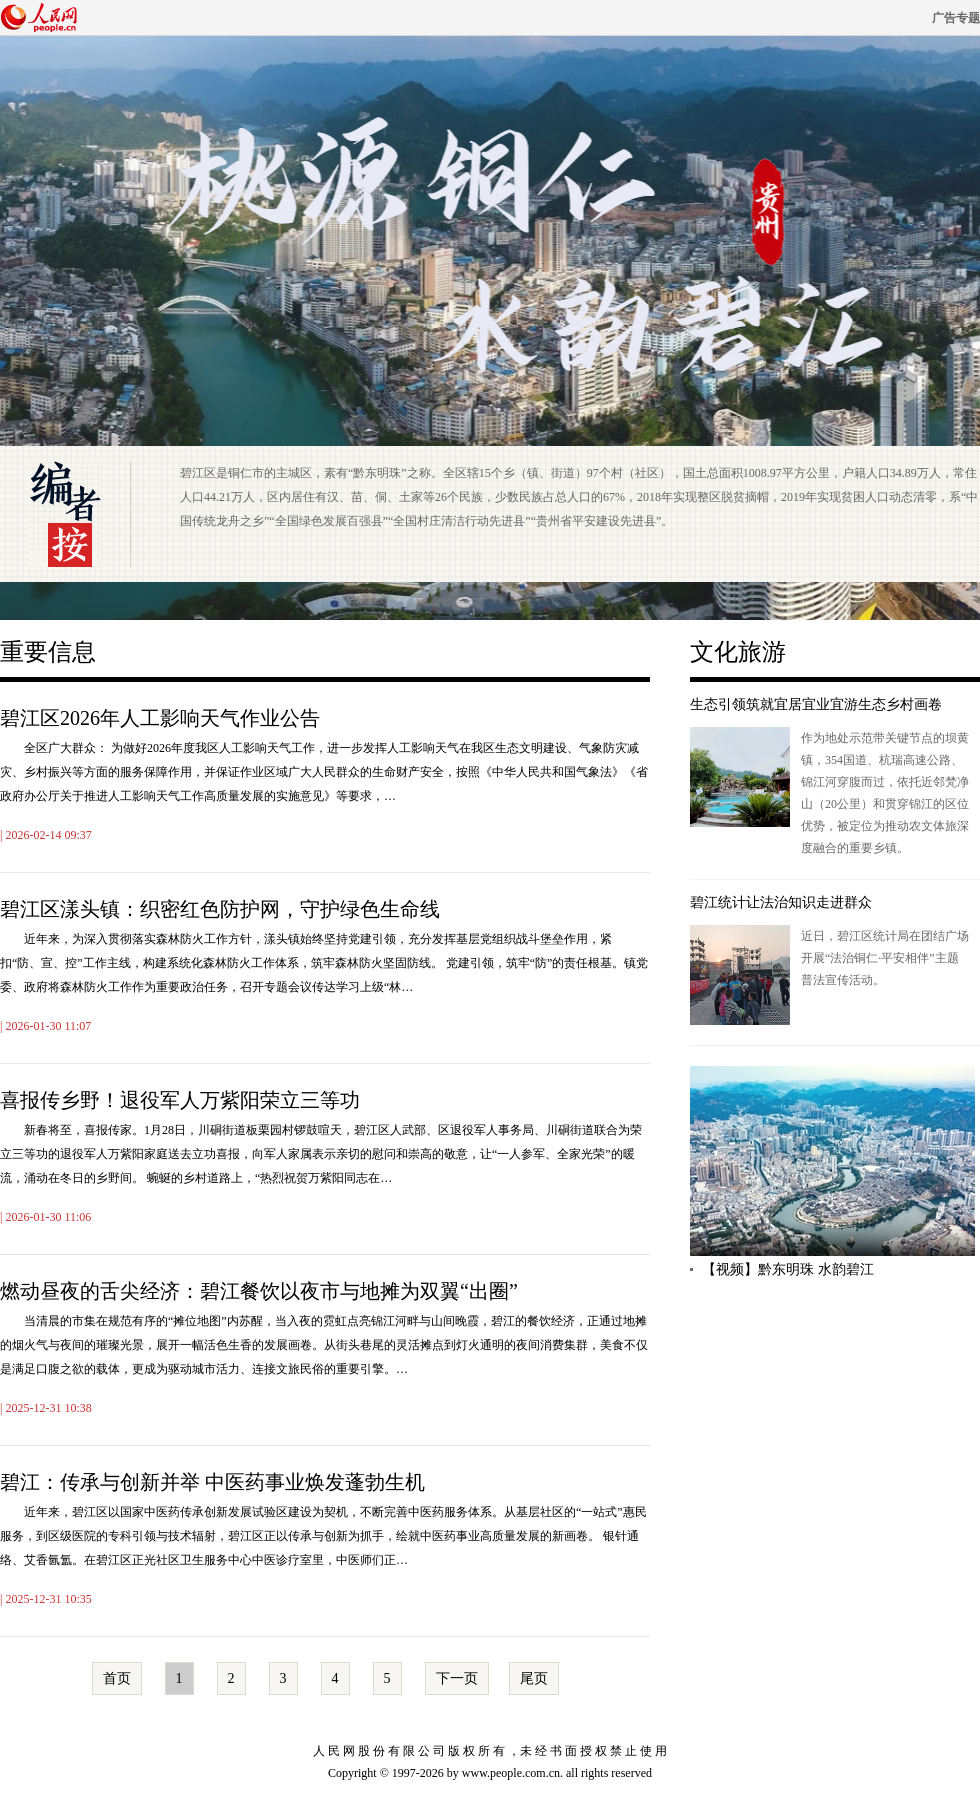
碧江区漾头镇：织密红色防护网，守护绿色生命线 (220, 909)
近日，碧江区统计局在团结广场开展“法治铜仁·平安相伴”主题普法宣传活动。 (885, 958)
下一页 (457, 1678)
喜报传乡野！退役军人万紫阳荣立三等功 (180, 1100)
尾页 (534, 1678)
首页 (117, 1678)
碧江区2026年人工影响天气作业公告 (160, 718)
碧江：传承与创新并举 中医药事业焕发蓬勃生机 (212, 1482)
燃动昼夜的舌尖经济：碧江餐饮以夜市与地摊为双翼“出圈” (259, 1291)
